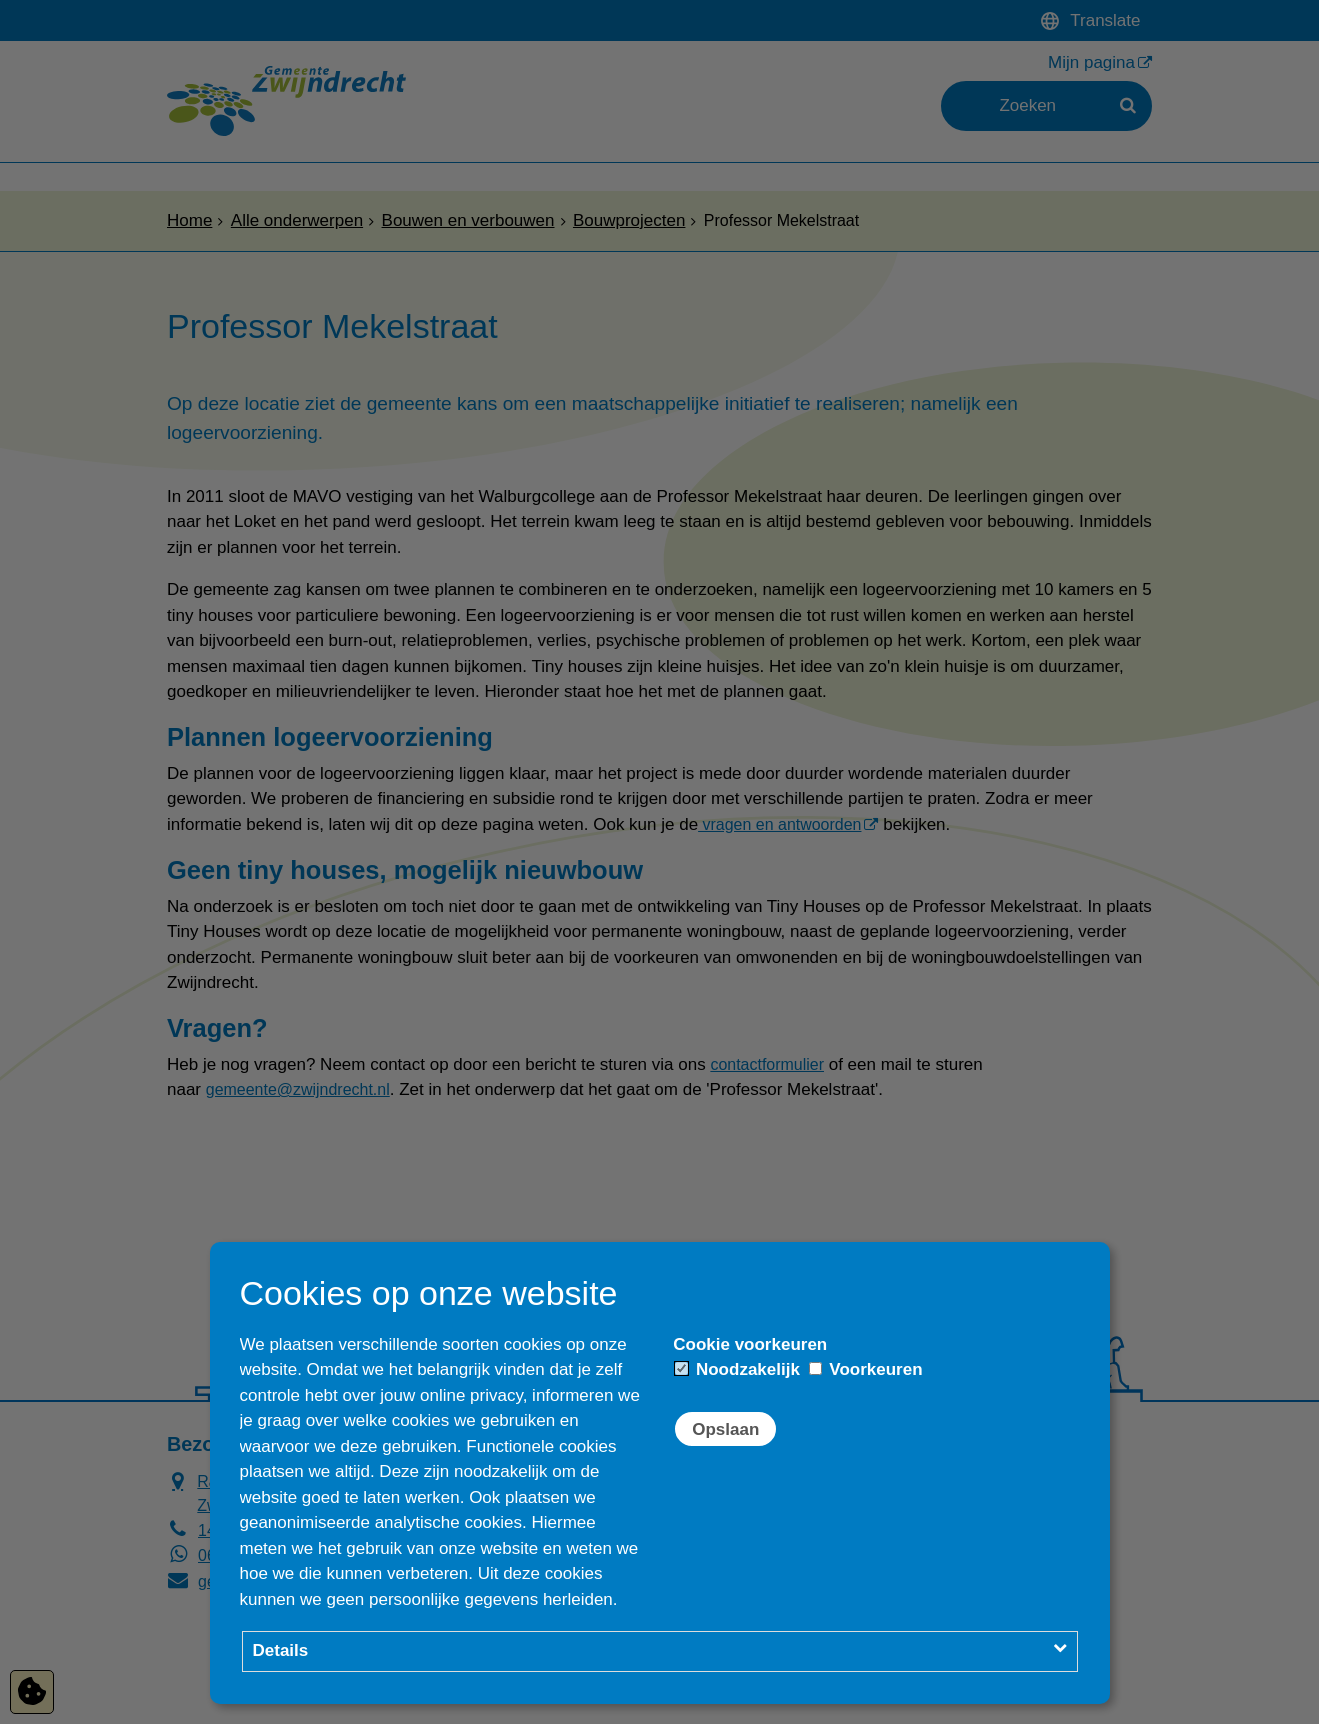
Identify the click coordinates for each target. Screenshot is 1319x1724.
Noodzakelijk (737, 1369)
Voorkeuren (866, 1369)
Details (281, 1650)
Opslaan (725, 1429)
